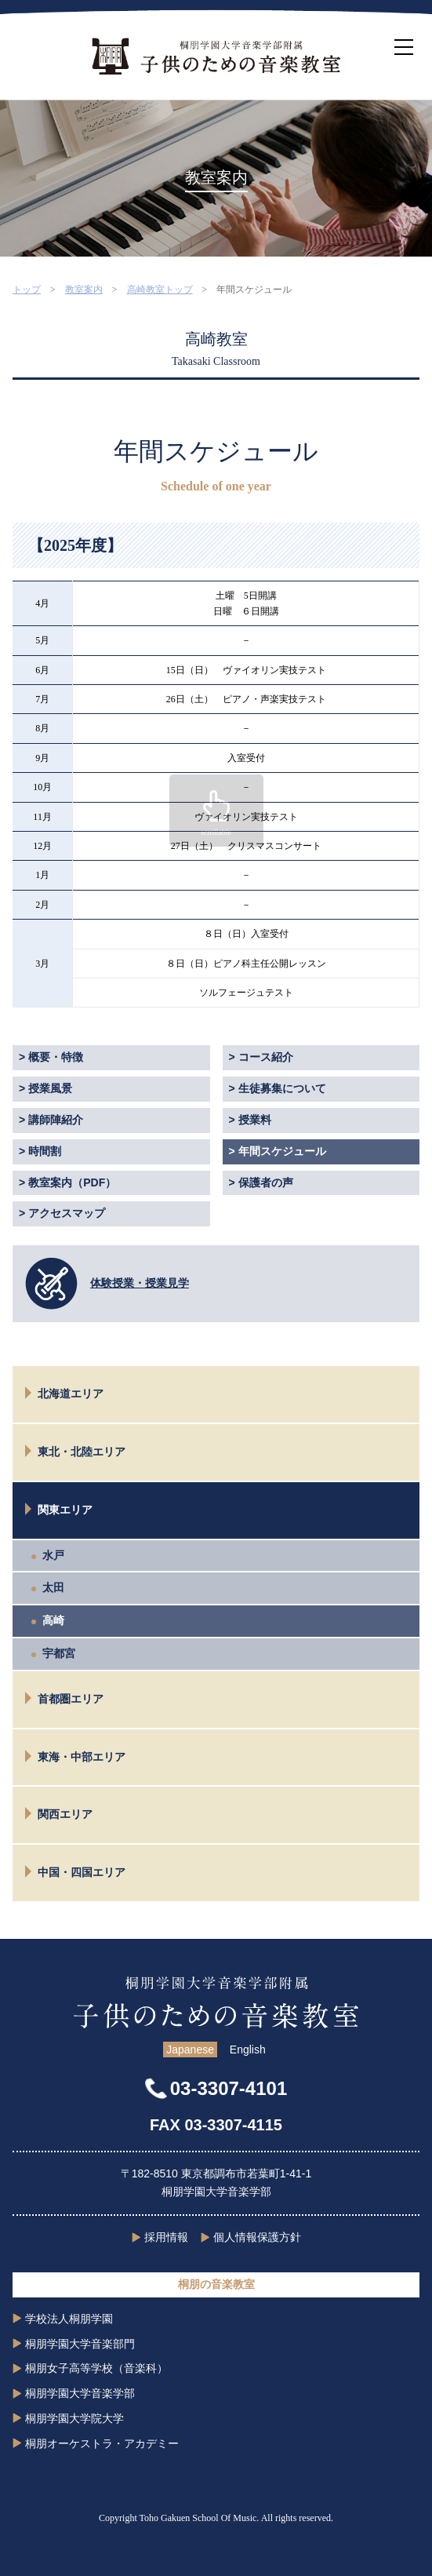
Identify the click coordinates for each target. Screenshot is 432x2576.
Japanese (190, 2049)
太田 (53, 1587)
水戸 (53, 1555)
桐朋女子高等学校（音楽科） (96, 2368)
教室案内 (84, 289)
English (248, 2049)
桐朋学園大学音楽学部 (80, 2393)
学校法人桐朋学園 (69, 2318)
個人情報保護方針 (257, 2237)
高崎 (53, 1620)
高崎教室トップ (160, 289)
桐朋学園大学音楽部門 (80, 2343)
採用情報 (166, 2237)
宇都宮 (58, 1653)
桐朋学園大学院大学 (74, 2418)
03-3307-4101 (228, 2088)
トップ (27, 289)
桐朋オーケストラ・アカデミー (102, 2443)
